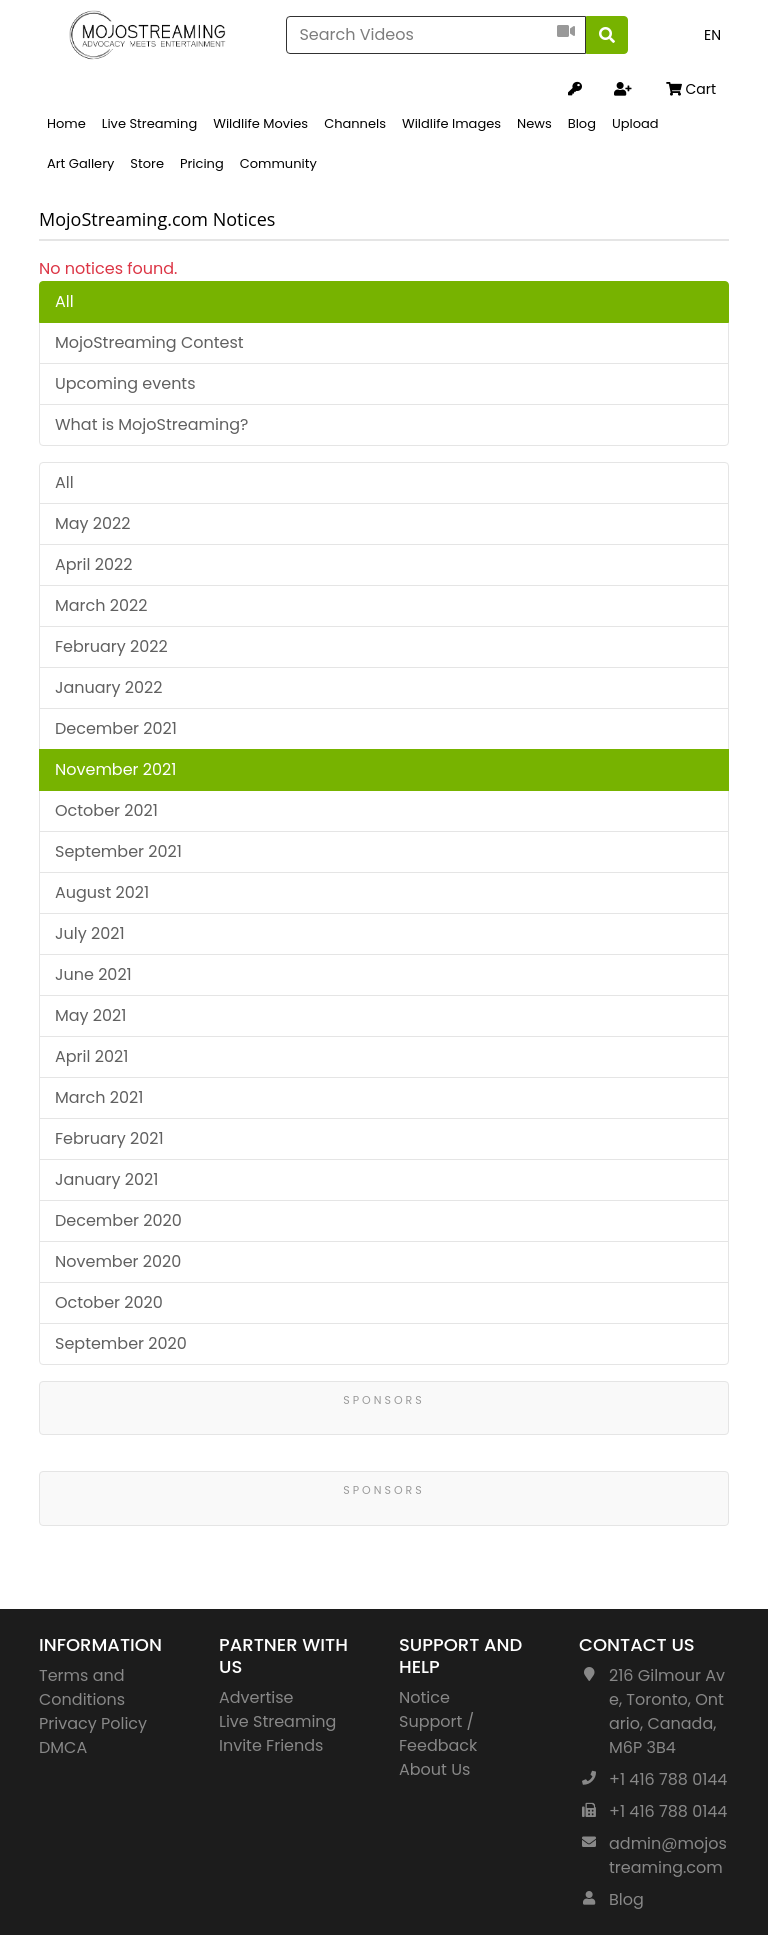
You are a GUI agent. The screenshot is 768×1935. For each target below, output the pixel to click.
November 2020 (118, 1261)
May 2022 (93, 523)
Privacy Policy (93, 1723)
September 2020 (121, 1343)
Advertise (256, 1697)
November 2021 (115, 769)
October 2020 (109, 1302)
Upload (635, 123)
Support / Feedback (438, 1733)
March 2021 (99, 1097)
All (64, 301)
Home (66, 123)
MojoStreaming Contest (149, 342)
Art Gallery (80, 163)
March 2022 (101, 605)
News (534, 123)
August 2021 (102, 892)
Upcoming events (125, 383)
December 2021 (116, 728)
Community (278, 163)
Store (147, 163)
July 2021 (90, 933)
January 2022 (109, 687)
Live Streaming (149, 123)
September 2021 (118, 851)
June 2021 (93, 974)
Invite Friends (271, 1745)
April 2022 (93, 564)
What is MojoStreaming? (151, 424)
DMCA (63, 1747)
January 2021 (106, 1179)
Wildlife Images (451, 123)
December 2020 (118, 1220)
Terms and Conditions (82, 1687)
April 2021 (91, 1056)
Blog (582, 123)
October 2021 (106, 810)
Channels (355, 123)
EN (712, 35)
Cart (691, 89)
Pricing (202, 163)
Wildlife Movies (260, 123)
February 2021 (109, 1138)
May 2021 (90, 1015)
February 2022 (111, 646)
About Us (434, 1769)
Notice (424, 1697)
